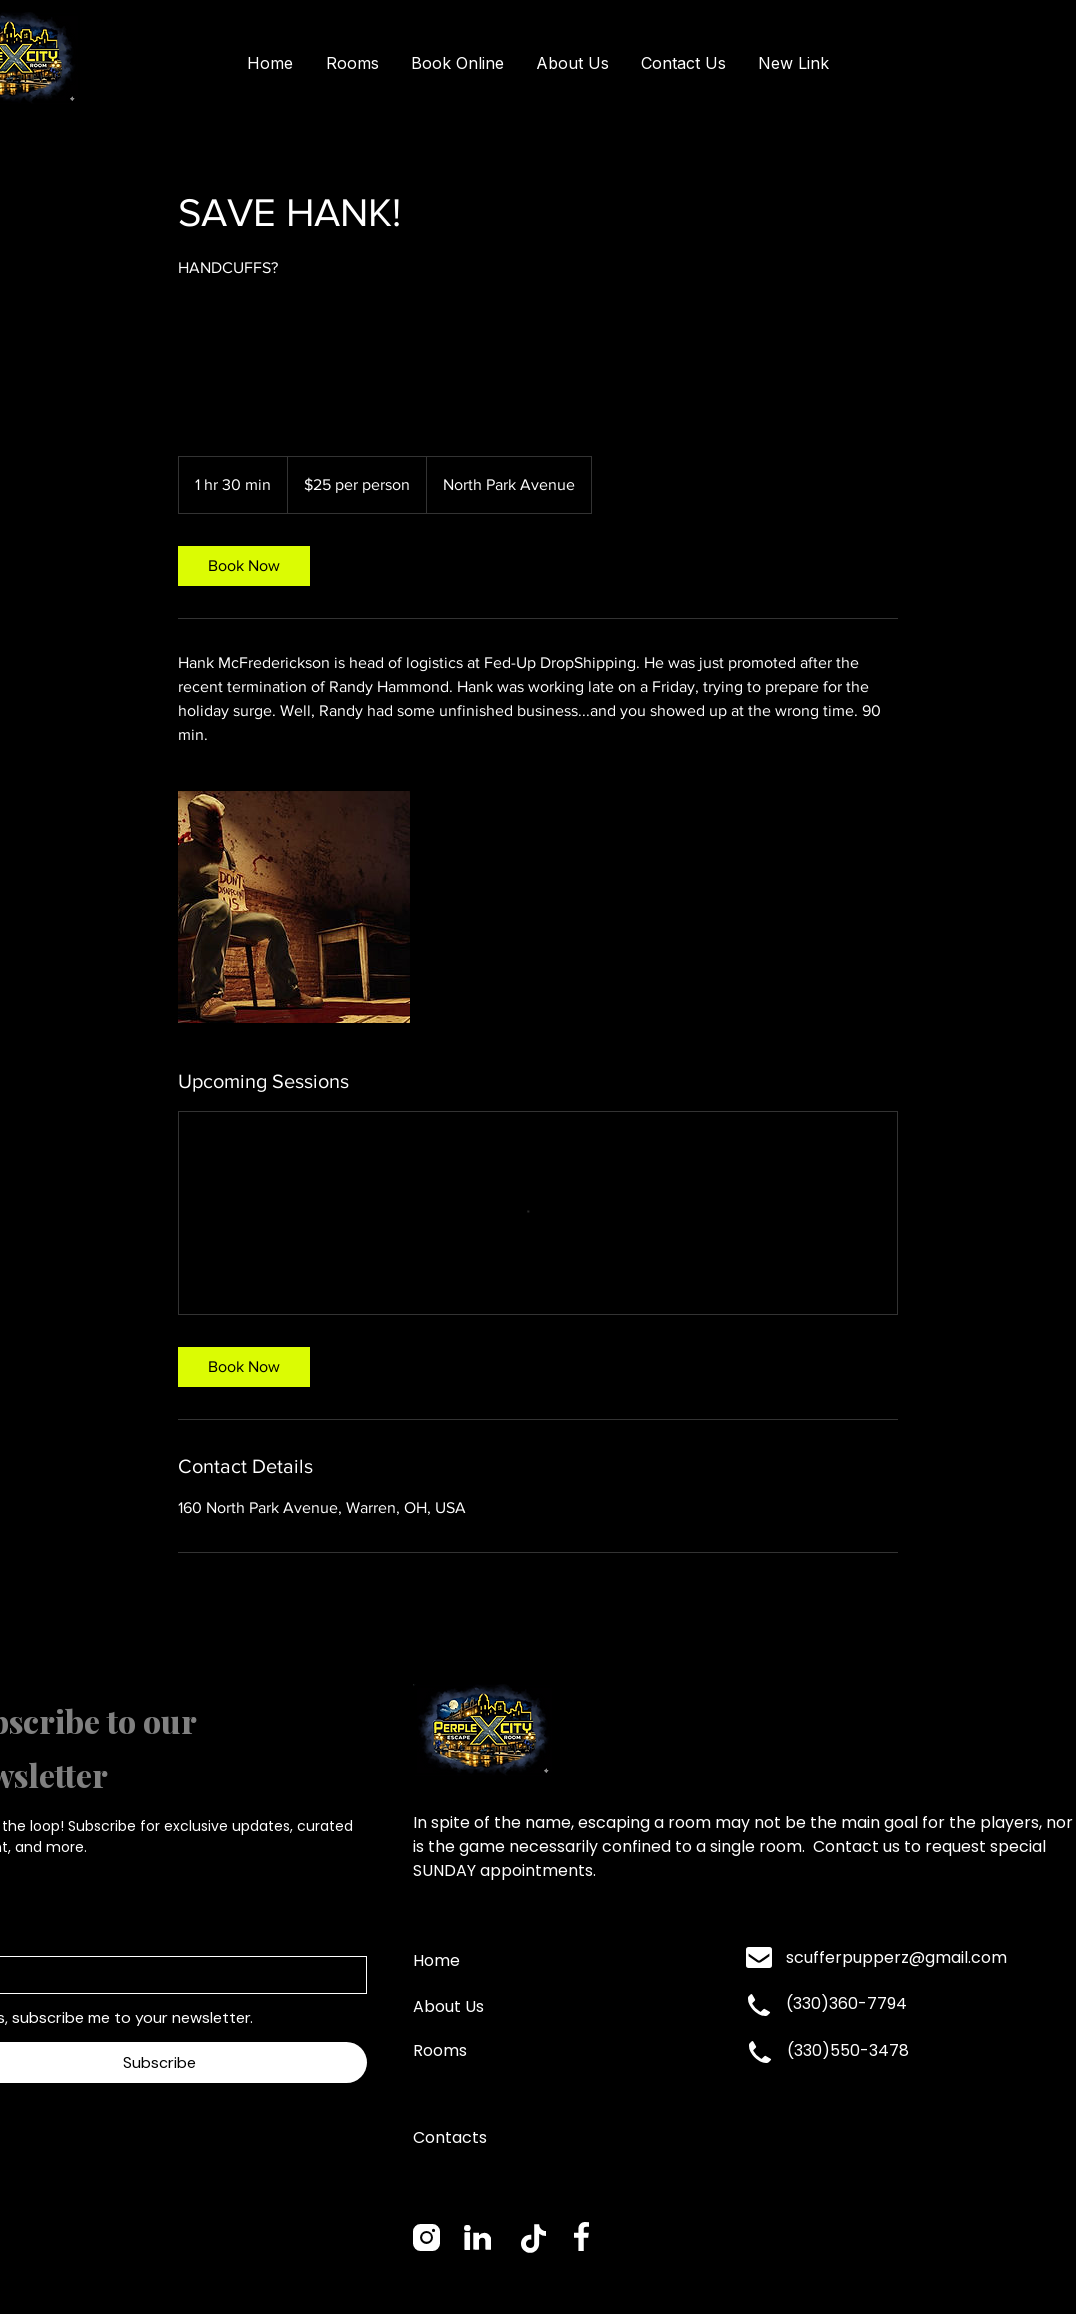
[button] (352, 63)
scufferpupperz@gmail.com (896, 1957)
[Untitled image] (294, 907)
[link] (244, 566)
